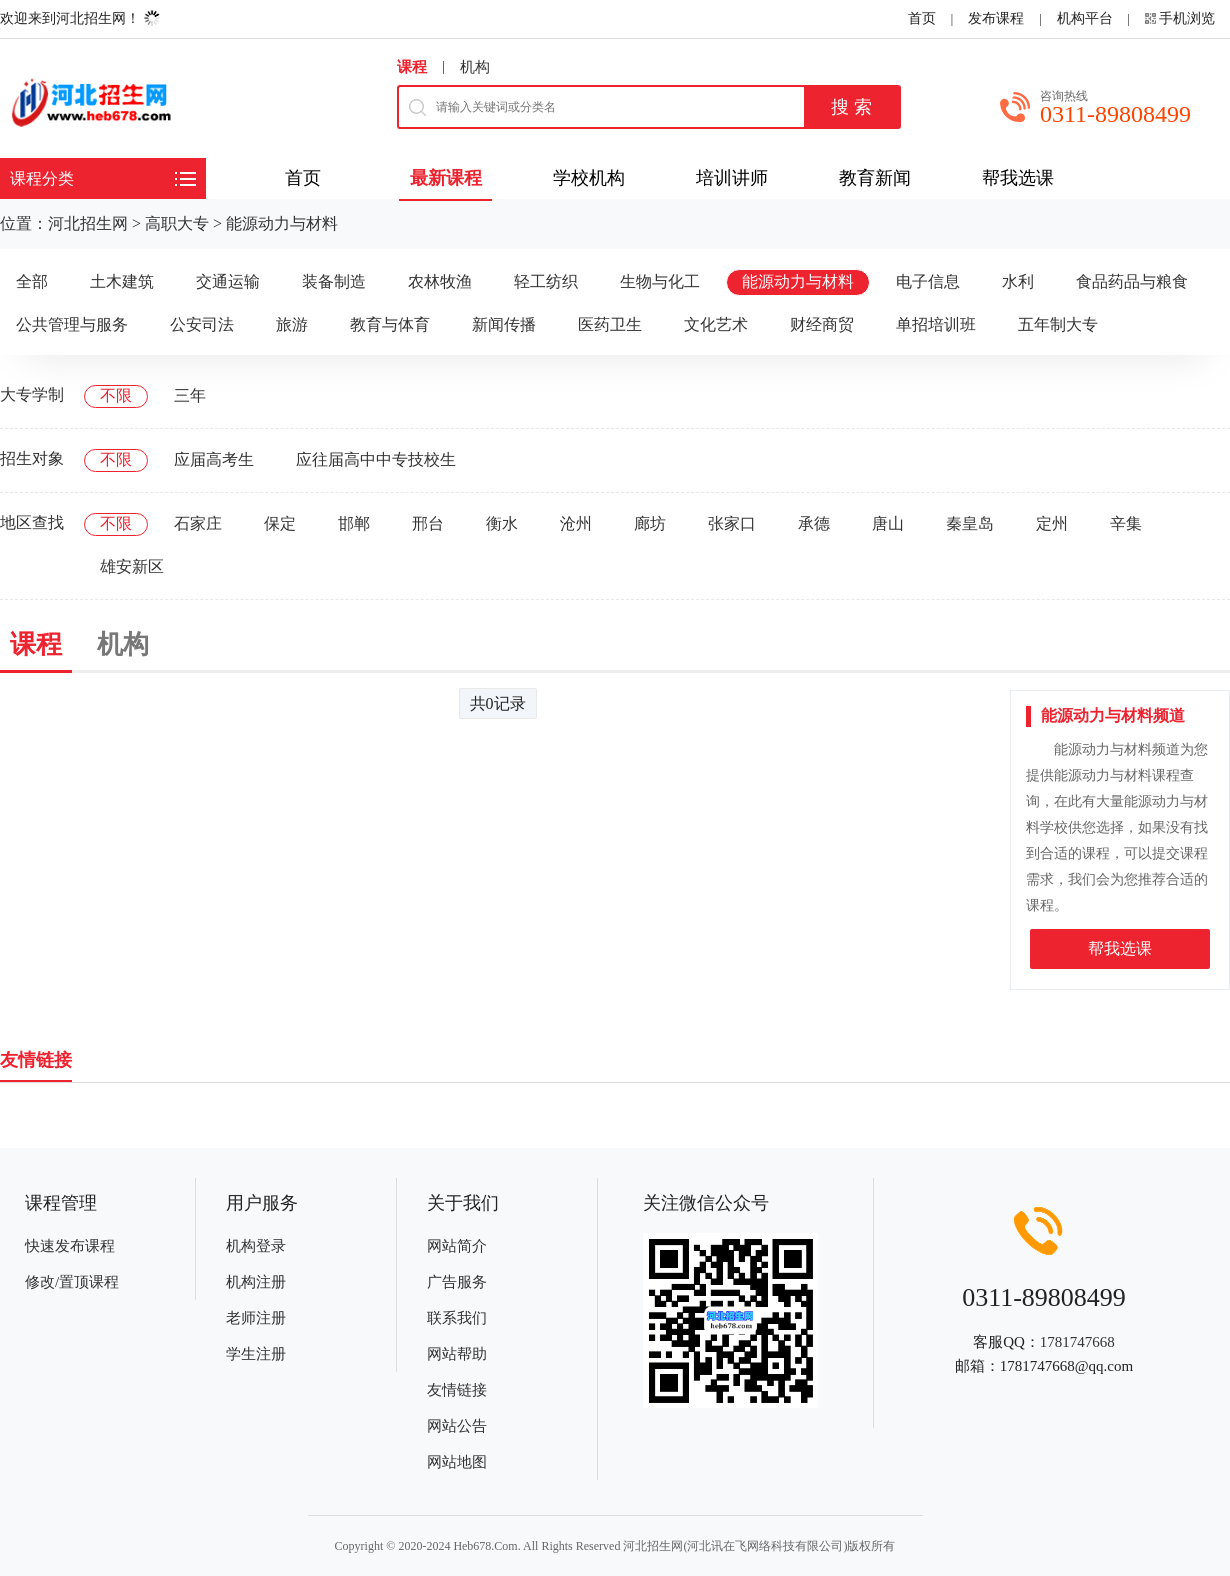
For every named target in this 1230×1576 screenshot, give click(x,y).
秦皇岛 (970, 523)
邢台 (428, 523)
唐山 (888, 523)
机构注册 (256, 1282)
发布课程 (996, 18)
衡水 (502, 523)
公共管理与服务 (72, 324)
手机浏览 (1187, 18)
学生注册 (256, 1354)
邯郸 (354, 523)
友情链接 (457, 1390)
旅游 (292, 324)
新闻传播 (504, 324)
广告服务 (457, 1282)
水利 (1018, 281)
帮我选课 (1120, 948)
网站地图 (457, 1462)
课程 (412, 67)
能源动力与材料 (282, 223)
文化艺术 (716, 324)
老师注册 (256, 1318)
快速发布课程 (70, 1246)
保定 (280, 523)
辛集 (1126, 523)
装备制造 (334, 281)
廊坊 (650, 523)
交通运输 (228, 281)
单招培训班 (936, 324)
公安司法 (202, 324)
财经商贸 (822, 324)
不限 (116, 395)
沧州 (576, 523)
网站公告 (457, 1426)
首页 (922, 18)
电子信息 (928, 281)
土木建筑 (122, 281)
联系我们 (457, 1318)
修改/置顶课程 (72, 1282)
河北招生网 (88, 223)
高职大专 (177, 223)
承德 (814, 523)
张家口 (732, 523)
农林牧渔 (440, 281)
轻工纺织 (546, 281)
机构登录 (256, 1246)
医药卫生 (610, 324)
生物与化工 (660, 281)
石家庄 (198, 523)
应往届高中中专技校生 (376, 459)
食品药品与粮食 (1132, 281)
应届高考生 (214, 459)
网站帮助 (457, 1354)
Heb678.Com (485, 1546)
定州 (1052, 523)
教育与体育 (390, 324)
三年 (190, 395)
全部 (32, 281)
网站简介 (457, 1246)
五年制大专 (1058, 324)
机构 (475, 67)
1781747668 (1077, 1342)
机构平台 (1085, 18)
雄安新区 (132, 566)
